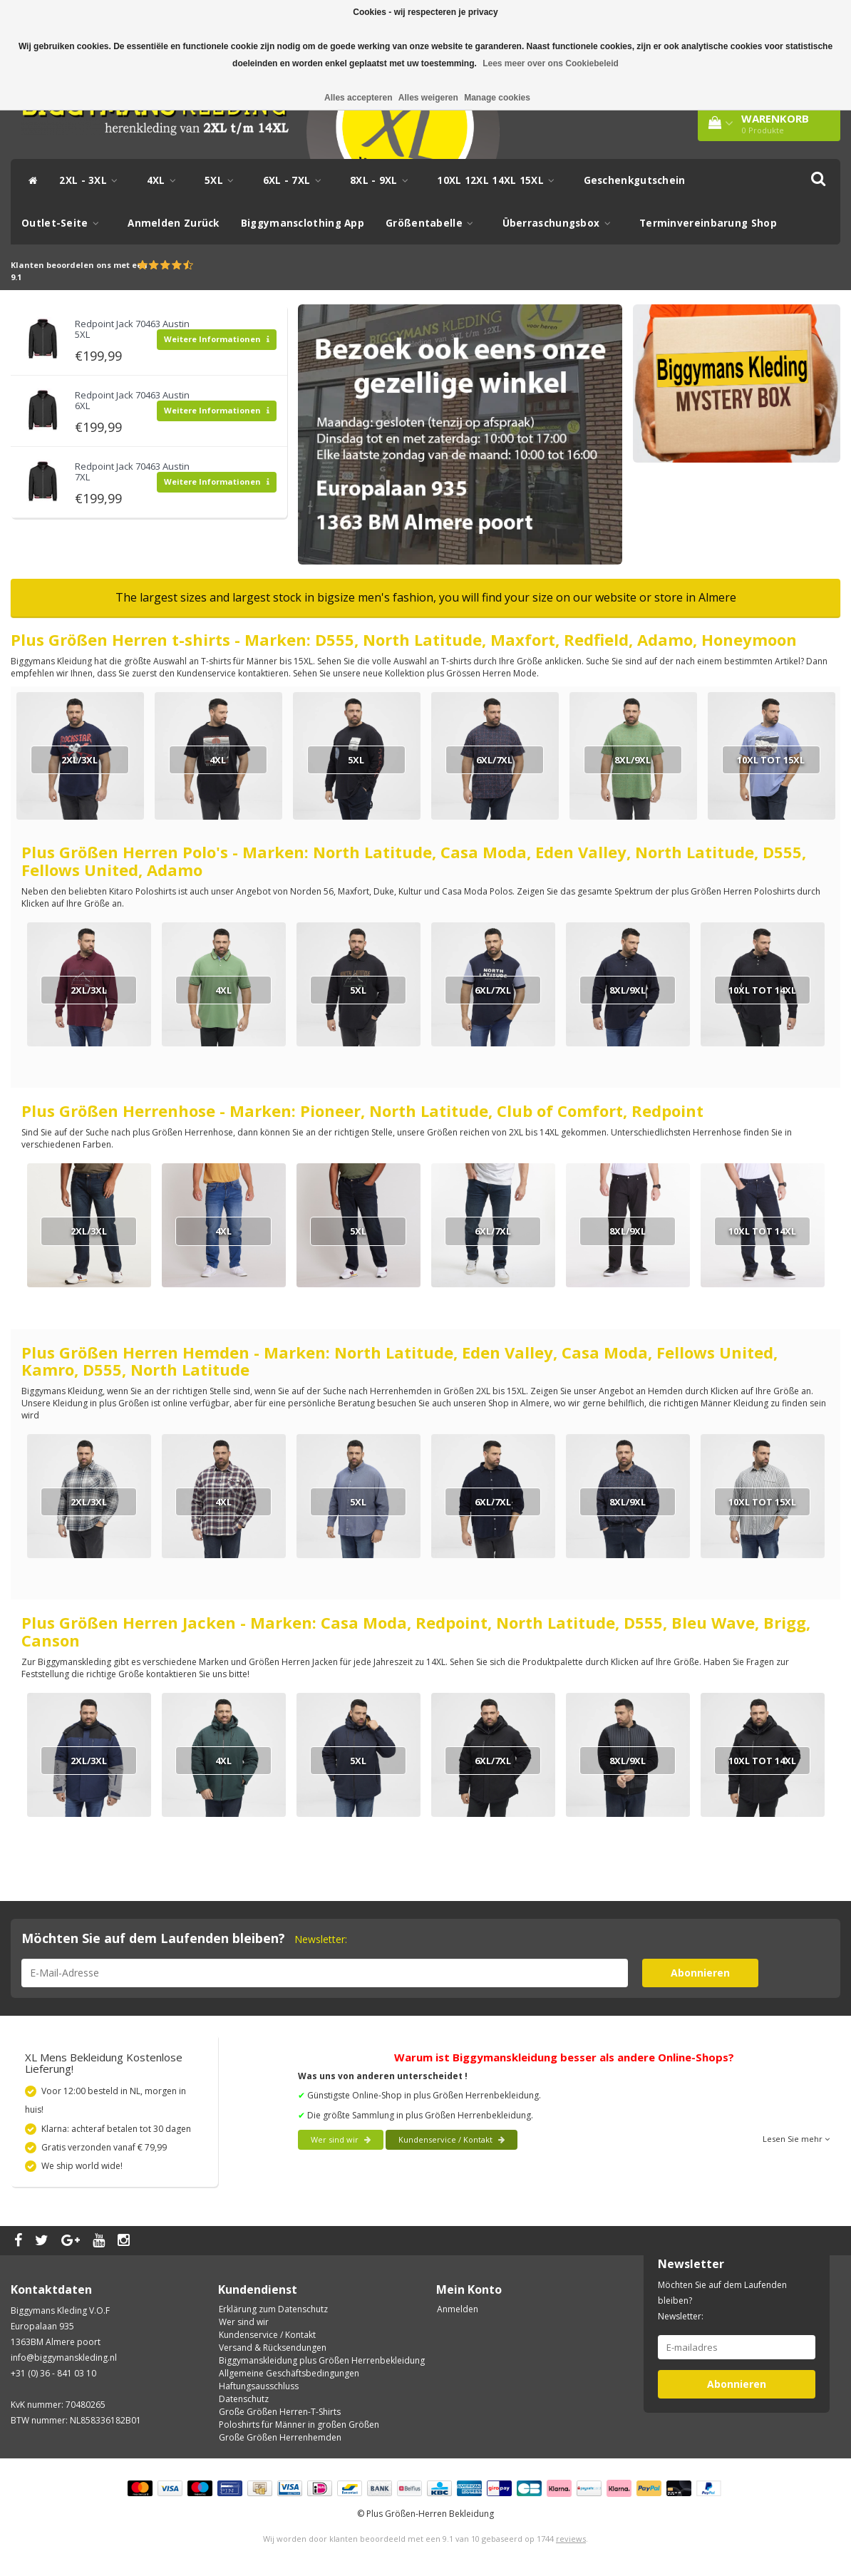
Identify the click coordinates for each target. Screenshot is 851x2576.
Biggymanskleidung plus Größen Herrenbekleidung (322, 2360)
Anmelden (457, 2309)
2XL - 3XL (92, 180)
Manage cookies (497, 98)
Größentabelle (433, 223)
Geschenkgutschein (635, 180)
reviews (571, 2538)
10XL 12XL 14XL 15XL (499, 180)
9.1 (16, 277)
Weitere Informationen (216, 339)
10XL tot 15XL (771, 759)
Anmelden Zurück (174, 223)
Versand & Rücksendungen (272, 2347)
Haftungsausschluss (259, 2386)
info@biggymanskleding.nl (64, 2357)
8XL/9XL (632, 759)
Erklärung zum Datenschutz (273, 2309)
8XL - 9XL (383, 180)
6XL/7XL (494, 759)
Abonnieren (700, 1972)
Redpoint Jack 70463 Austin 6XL (132, 399)
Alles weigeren (428, 98)
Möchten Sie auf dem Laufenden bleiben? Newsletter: (722, 2300)
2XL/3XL (79, 759)
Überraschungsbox (560, 223)
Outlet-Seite (63, 223)
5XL (223, 180)
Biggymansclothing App (302, 223)
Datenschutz (244, 2399)
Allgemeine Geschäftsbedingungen (289, 2373)
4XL (165, 180)
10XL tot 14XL (762, 990)
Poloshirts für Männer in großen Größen (299, 2424)
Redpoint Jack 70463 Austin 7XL (132, 471)
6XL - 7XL (296, 180)
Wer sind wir (341, 2139)
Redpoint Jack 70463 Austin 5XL (132, 328)
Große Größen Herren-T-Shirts (280, 2412)
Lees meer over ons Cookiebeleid (551, 63)
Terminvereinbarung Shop (708, 223)
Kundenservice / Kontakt (451, 2139)
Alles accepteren (358, 98)
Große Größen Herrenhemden (280, 2437)
